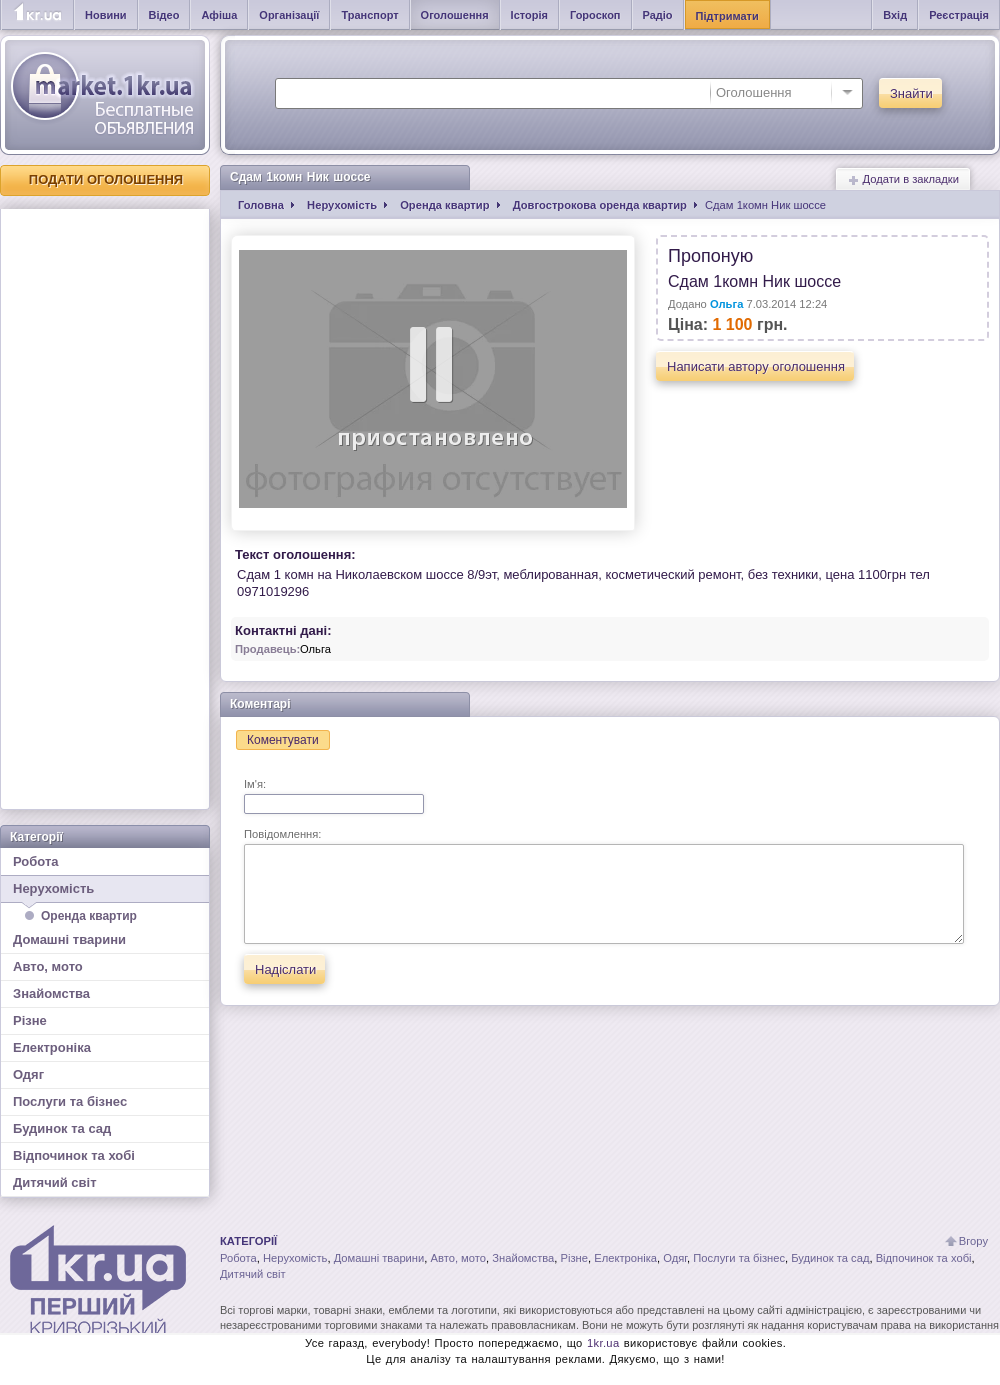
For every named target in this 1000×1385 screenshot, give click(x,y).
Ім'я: (334, 796)
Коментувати (283, 740)
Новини (106, 15)
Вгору (973, 1241)
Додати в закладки (903, 179)
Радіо (658, 15)
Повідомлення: (604, 886)
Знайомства (51, 993)
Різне (30, 1020)
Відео (164, 15)
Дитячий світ (55, 1182)
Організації (289, 15)
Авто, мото (48, 966)
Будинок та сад (62, 1128)
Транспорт (369, 15)
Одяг (28, 1074)
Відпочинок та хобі (74, 1155)
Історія (529, 15)
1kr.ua (603, 1343)
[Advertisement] (105, 509)
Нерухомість (105, 892)
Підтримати (727, 16)
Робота (36, 861)
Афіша (219, 15)
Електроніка (52, 1047)
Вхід (895, 15)
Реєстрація (959, 15)
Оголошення (455, 15)
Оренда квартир (89, 916)
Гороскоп (595, 15)
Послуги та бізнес (70, 1101)
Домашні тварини (69, 939)
